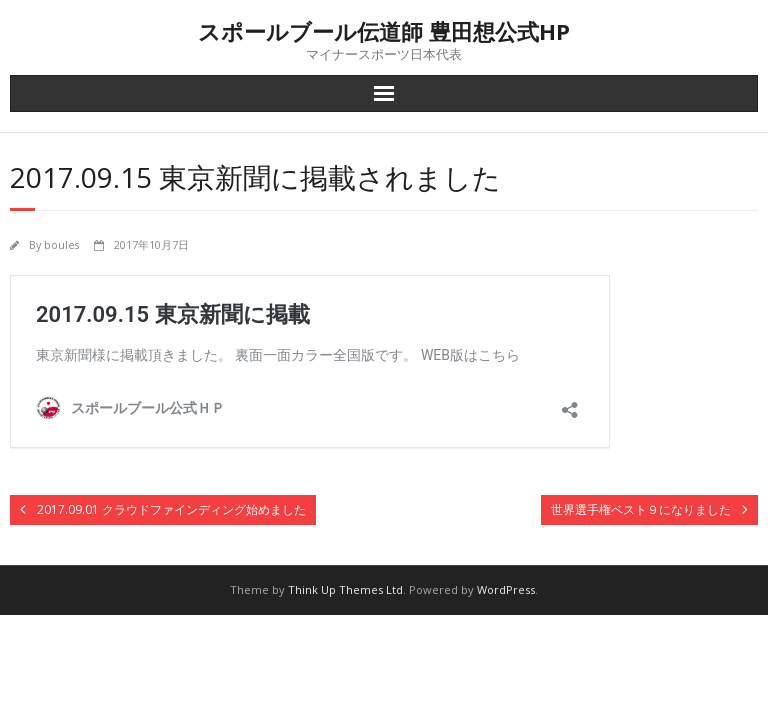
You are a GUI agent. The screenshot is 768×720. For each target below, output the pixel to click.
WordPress (506, 589)
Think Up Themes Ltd (345, 589)
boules (61, 244)
